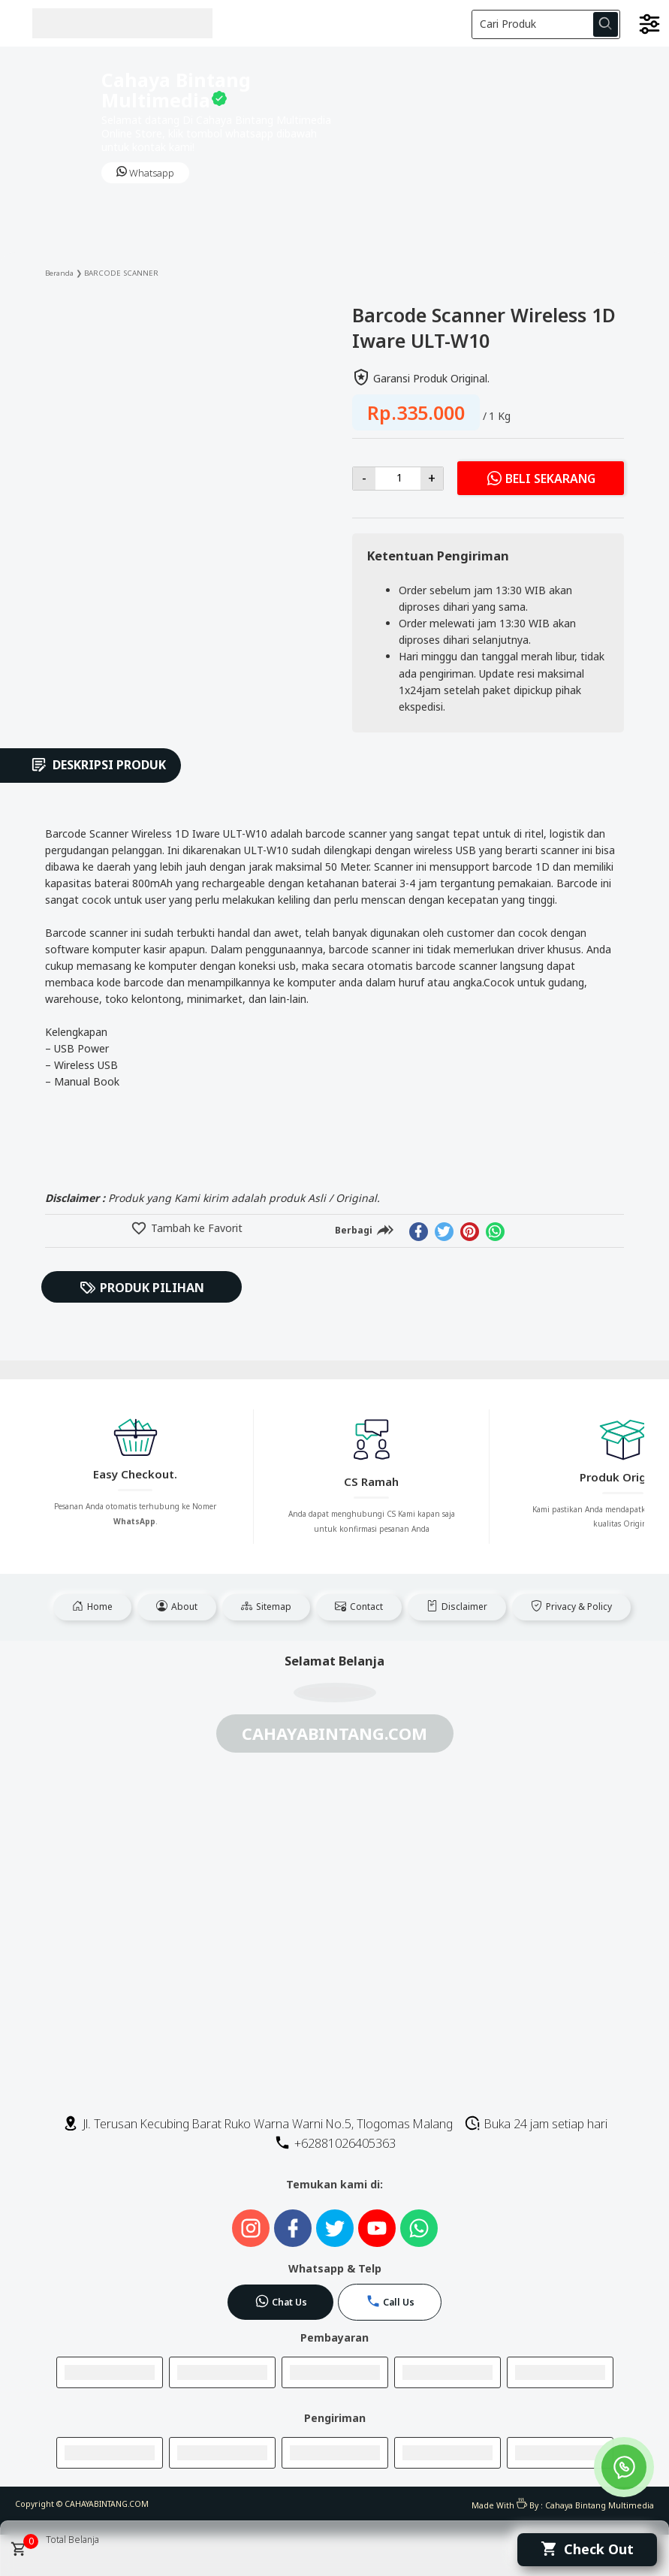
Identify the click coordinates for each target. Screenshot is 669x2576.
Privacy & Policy (571, 1606)
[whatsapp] (495, 1231)
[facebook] (418, 1231)
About (176, 1606)
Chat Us (281, 2301)
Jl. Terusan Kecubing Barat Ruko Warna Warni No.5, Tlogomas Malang (257, 2123)
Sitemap (266, 1606)
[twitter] (444, 1231)
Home (92, 1606)
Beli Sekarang (540, 478)
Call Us (390, 2301)
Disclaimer (456, 1606)
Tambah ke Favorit (195, 1228)
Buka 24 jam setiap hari (535, 2123)
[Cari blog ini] (546, 24)
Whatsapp (145, 173)
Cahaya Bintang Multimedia (599, 2505)
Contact (359, 1606)
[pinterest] (469, 1231)
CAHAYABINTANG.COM (107, 2504)
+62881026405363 (335, 2143)
